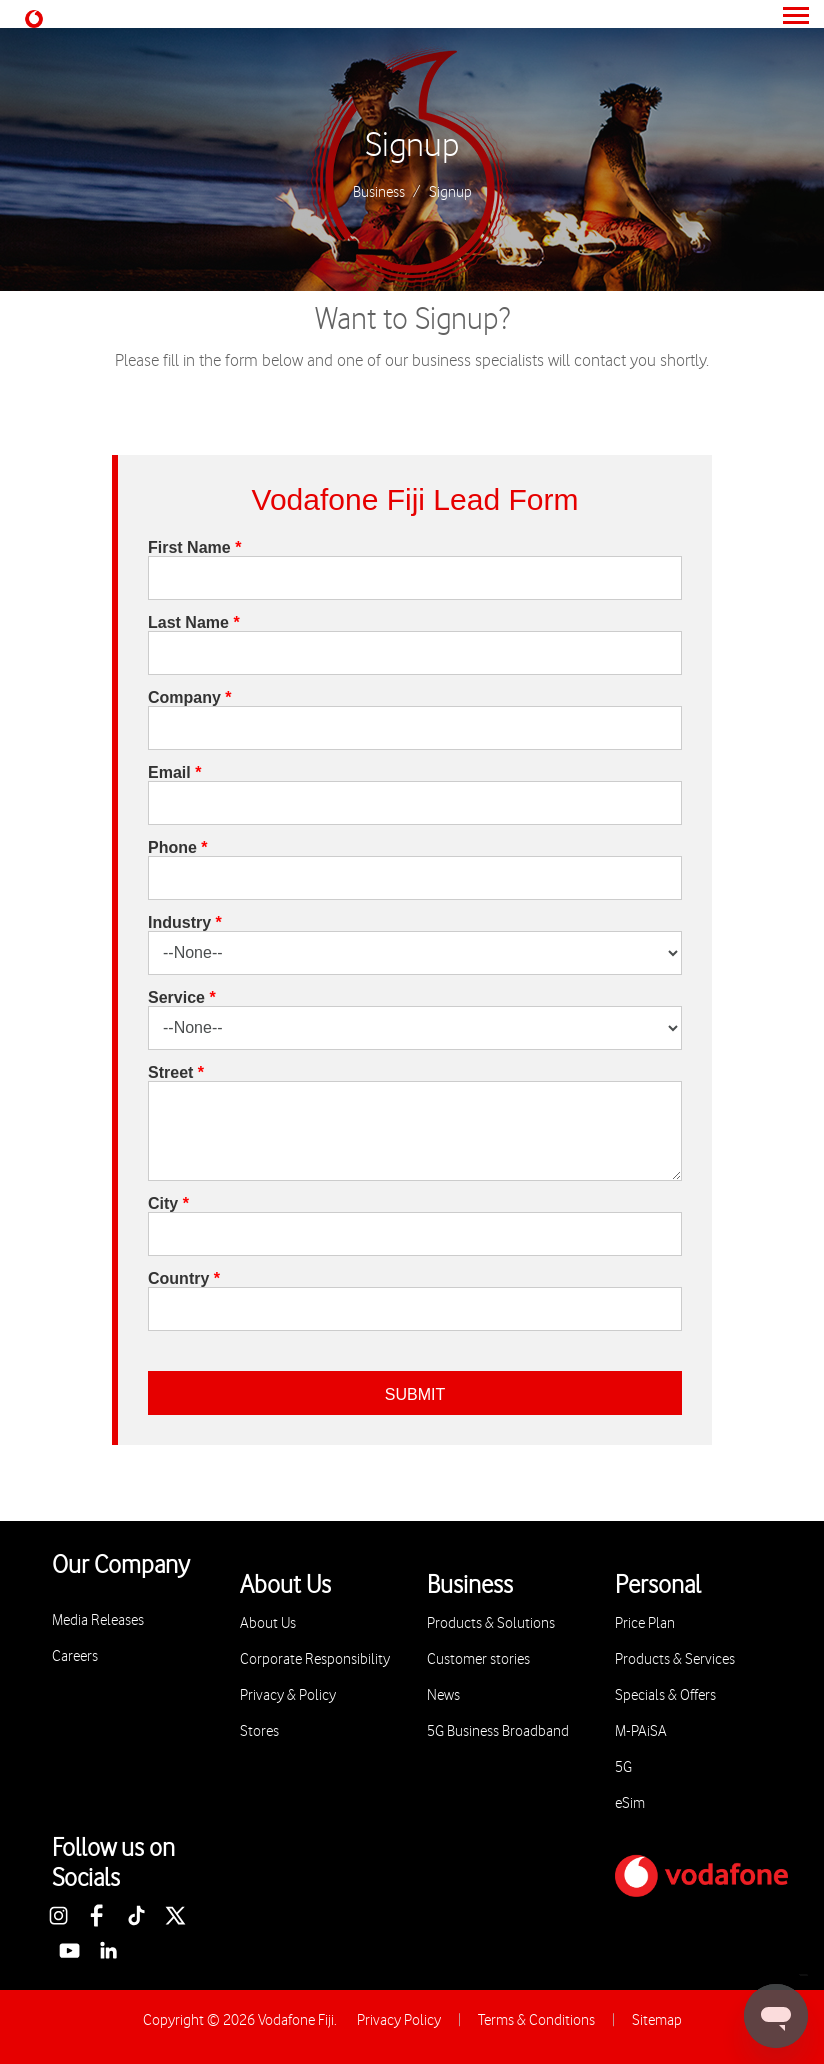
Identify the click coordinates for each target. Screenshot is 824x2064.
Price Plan (645, 1623)
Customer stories (478, 1659)
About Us (268, 1623)
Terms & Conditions (536, 2020)
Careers (75, 1656)
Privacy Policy (399, 2020)
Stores (259, 1731)
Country (184, 1279)
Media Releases (98, 1620)
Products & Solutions (491, 1623)
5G (623, 1767)
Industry (185, 923)
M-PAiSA (641, 1731)
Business (379, 193)
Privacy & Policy (288, 1695)
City (168, 1204)
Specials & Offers (665, 1695)
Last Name (194, 623)
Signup (412, 146)
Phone (178, 848)
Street (176, 1073)
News (443, 1695)
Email (174, 773)
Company (190, 698)
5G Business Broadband (498, 1731)
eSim (630, 1803)
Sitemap (657, 2020)
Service (182, 998)
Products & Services (675, 1659)
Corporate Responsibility (315, 1659)
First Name (194, 548)
